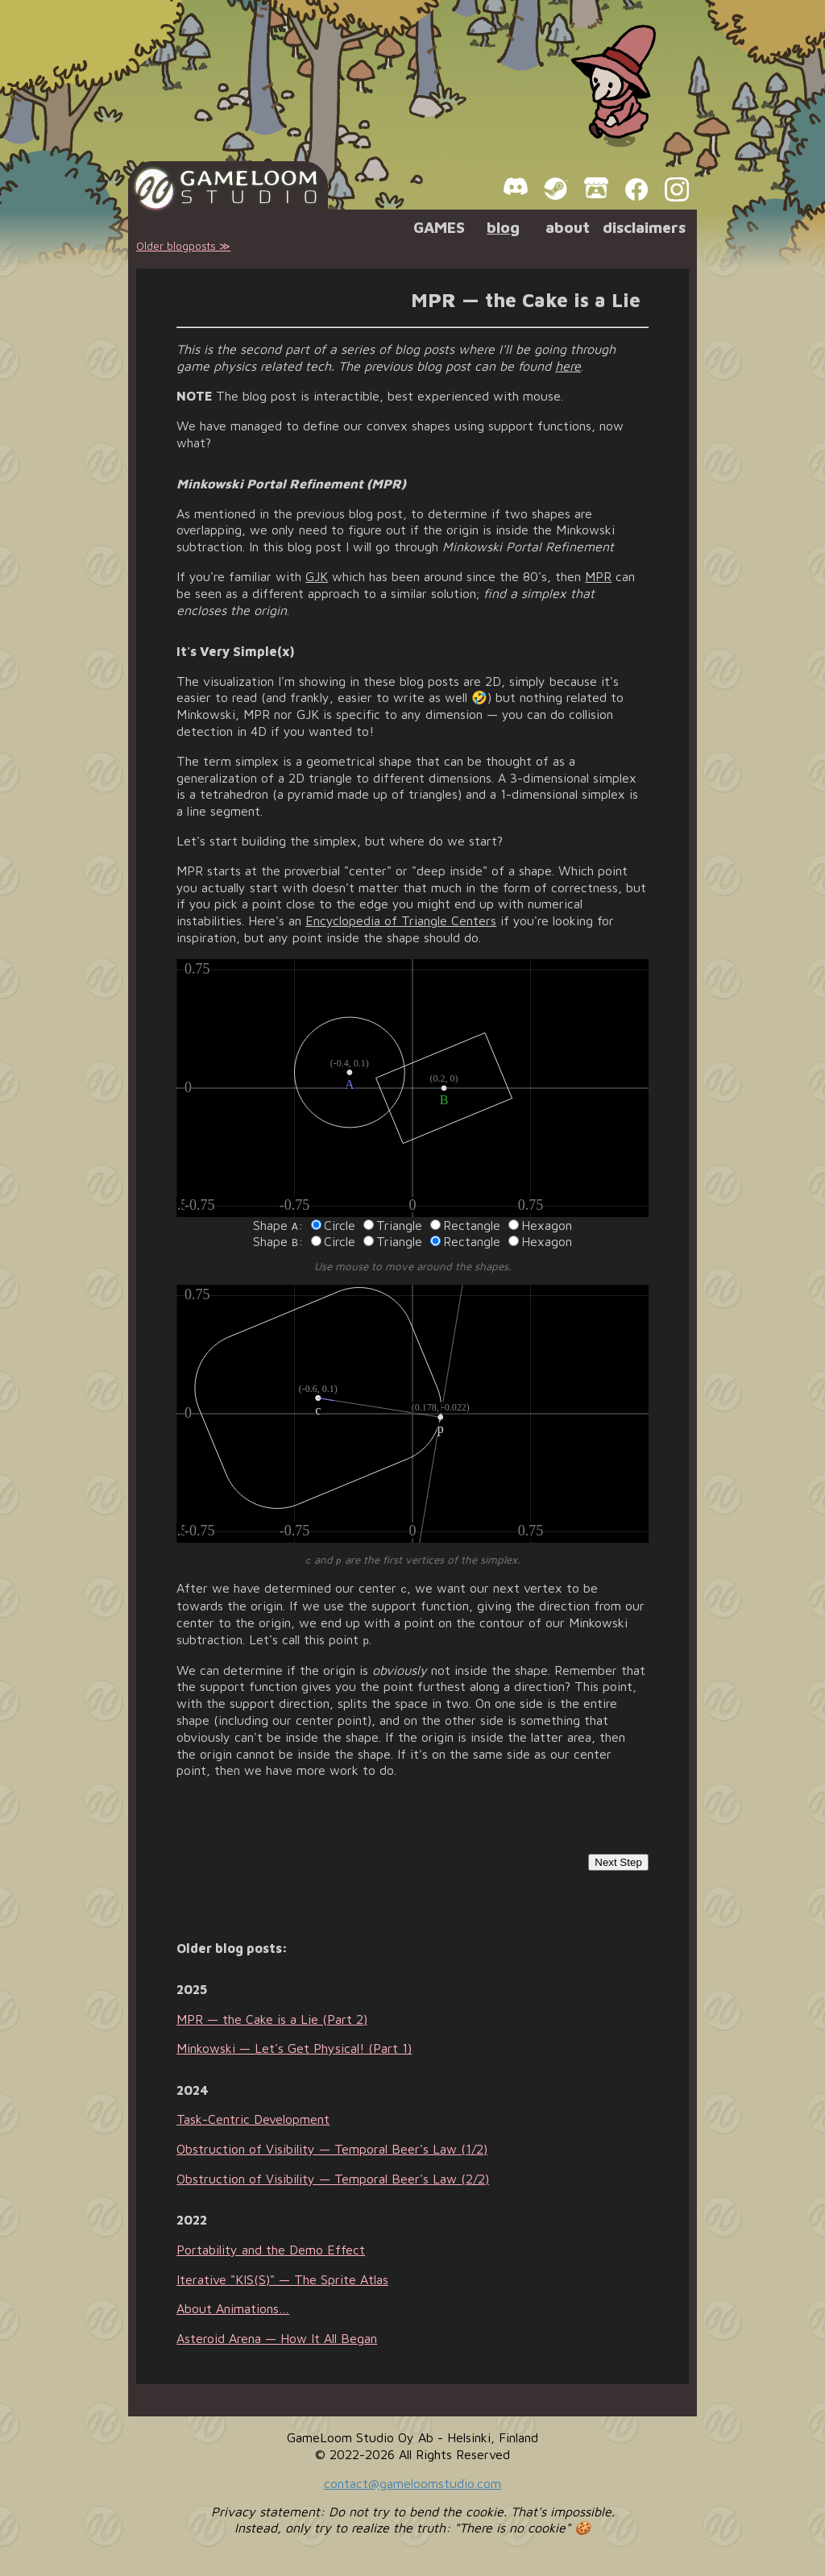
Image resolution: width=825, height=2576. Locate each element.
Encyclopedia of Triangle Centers (400, 920)
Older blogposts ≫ (183, 245)
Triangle (392, 1225)
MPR (598, 576)
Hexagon (540, 1225)
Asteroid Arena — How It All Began (276, 2334)
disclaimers (644, 227)
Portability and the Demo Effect (270, 2244)
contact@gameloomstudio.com (412, 2478)
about (567, 227)
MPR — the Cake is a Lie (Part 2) (271, 2014)
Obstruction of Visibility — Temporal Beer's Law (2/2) (332, 2174)
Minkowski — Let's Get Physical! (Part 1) (294, 2044)
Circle (333, 1225)
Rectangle (465, 1225)
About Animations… (232, 2304)
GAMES (439, 227)
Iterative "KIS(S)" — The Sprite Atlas (282, 2274)
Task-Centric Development (253, 2115)
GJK (316, 576)
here (568, 366)
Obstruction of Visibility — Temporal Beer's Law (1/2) (331, 2145)
